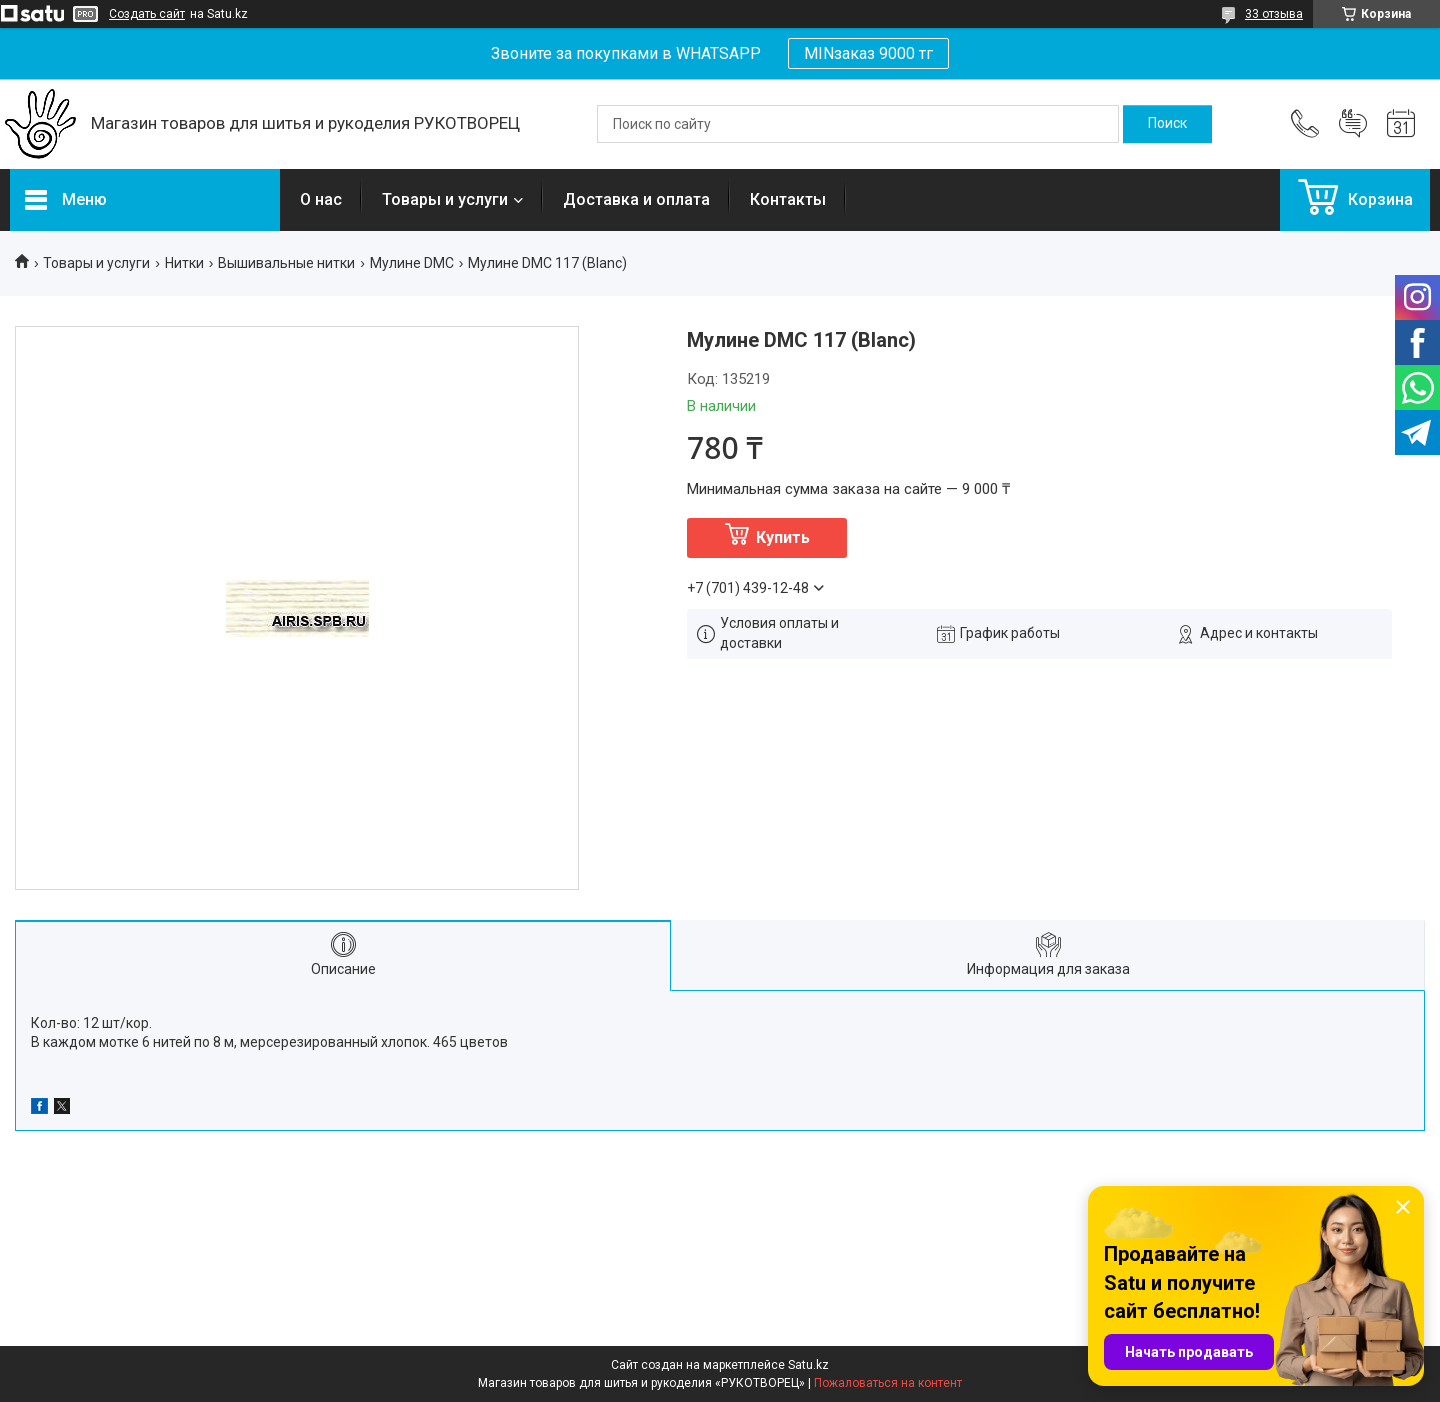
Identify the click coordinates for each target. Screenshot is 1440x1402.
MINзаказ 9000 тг (868, 53)
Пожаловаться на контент (888, 1383)
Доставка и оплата (636, 199)
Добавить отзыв (1353, 124)
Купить (783, 537)
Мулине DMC (412, 263)
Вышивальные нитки (286, 263)
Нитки (184, 263)
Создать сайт (147, 14)
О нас (321, 199)
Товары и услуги (445, 199)
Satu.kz (808, 1365)
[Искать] (1167, 124)
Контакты (788, 199)
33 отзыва (1274, 14)
